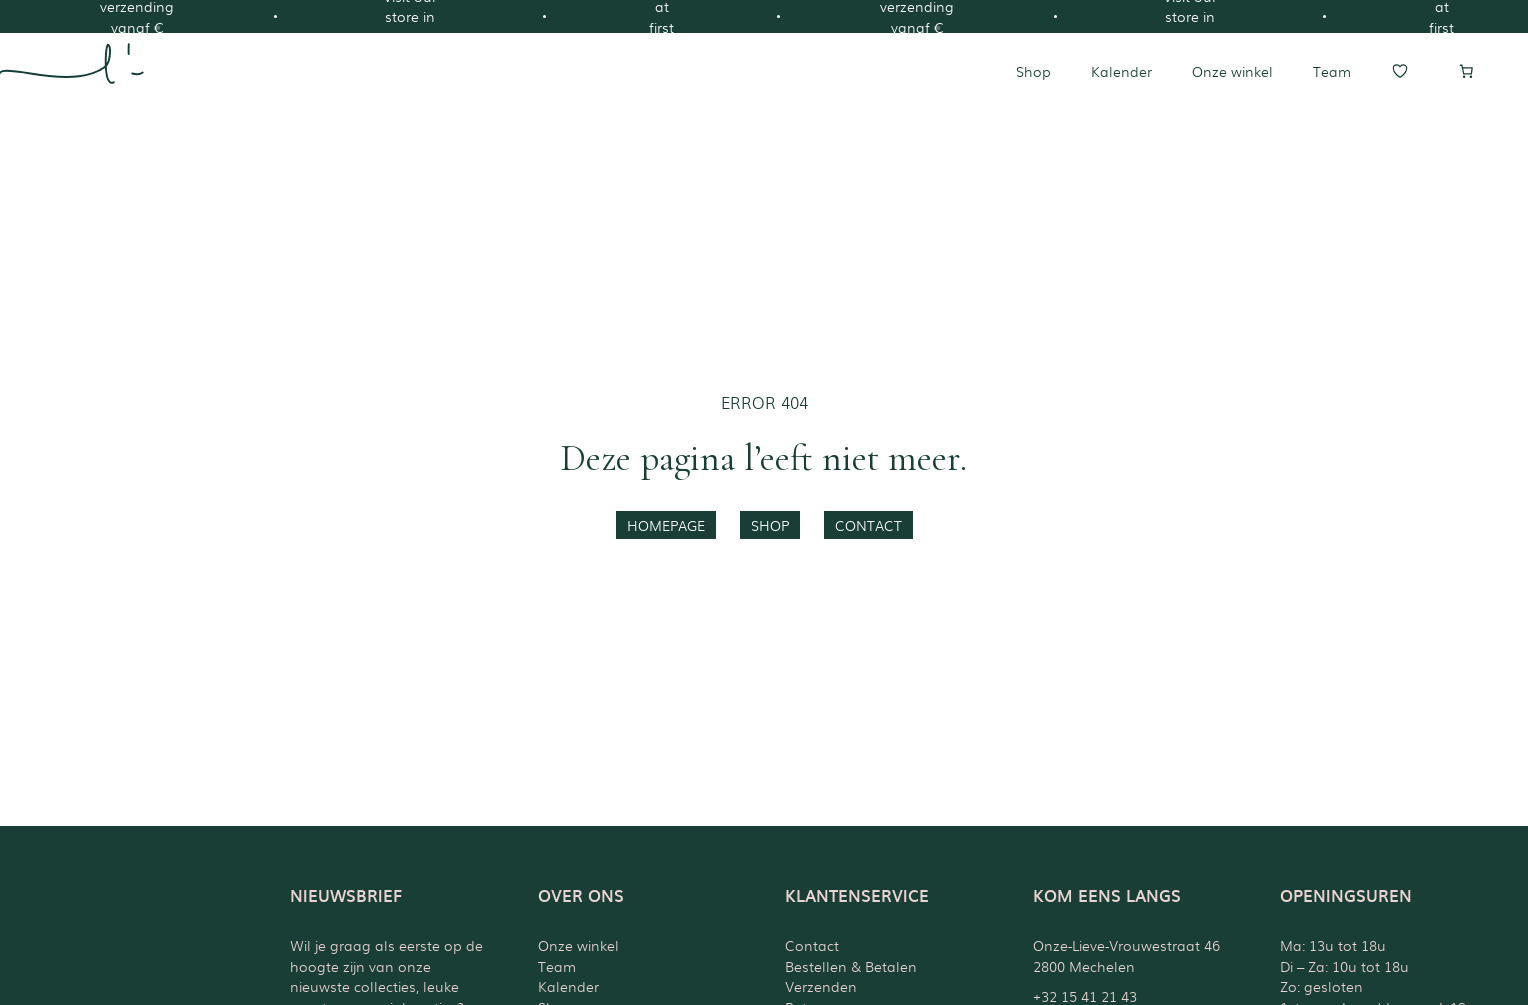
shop (770, 525)
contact (868, 525)
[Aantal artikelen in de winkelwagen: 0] (1466, 71)
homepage (666, 525)
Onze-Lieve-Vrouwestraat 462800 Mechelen (1126, 955)
